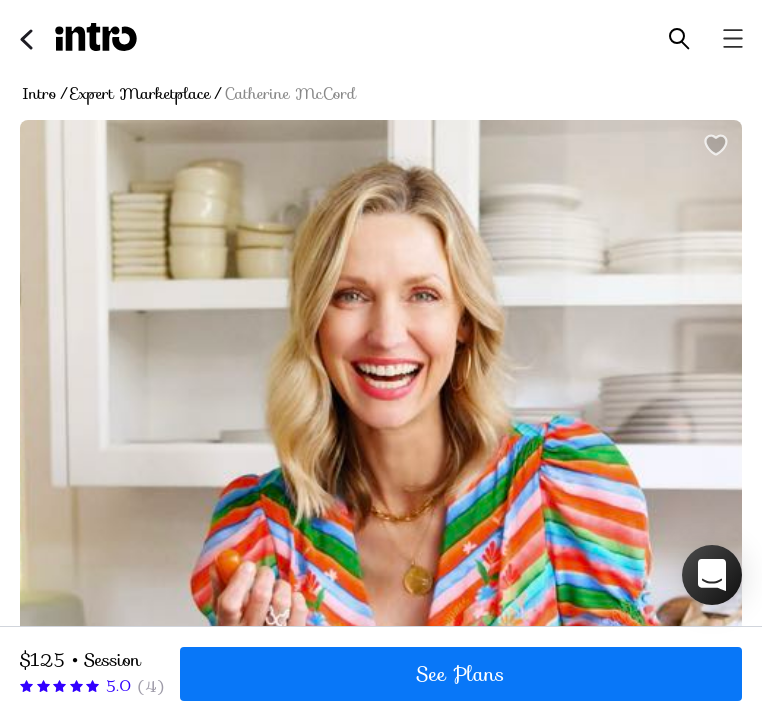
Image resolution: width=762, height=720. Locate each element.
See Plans (461, 674)
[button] (712, 575)
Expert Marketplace (141, 94)
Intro (39, 94)
